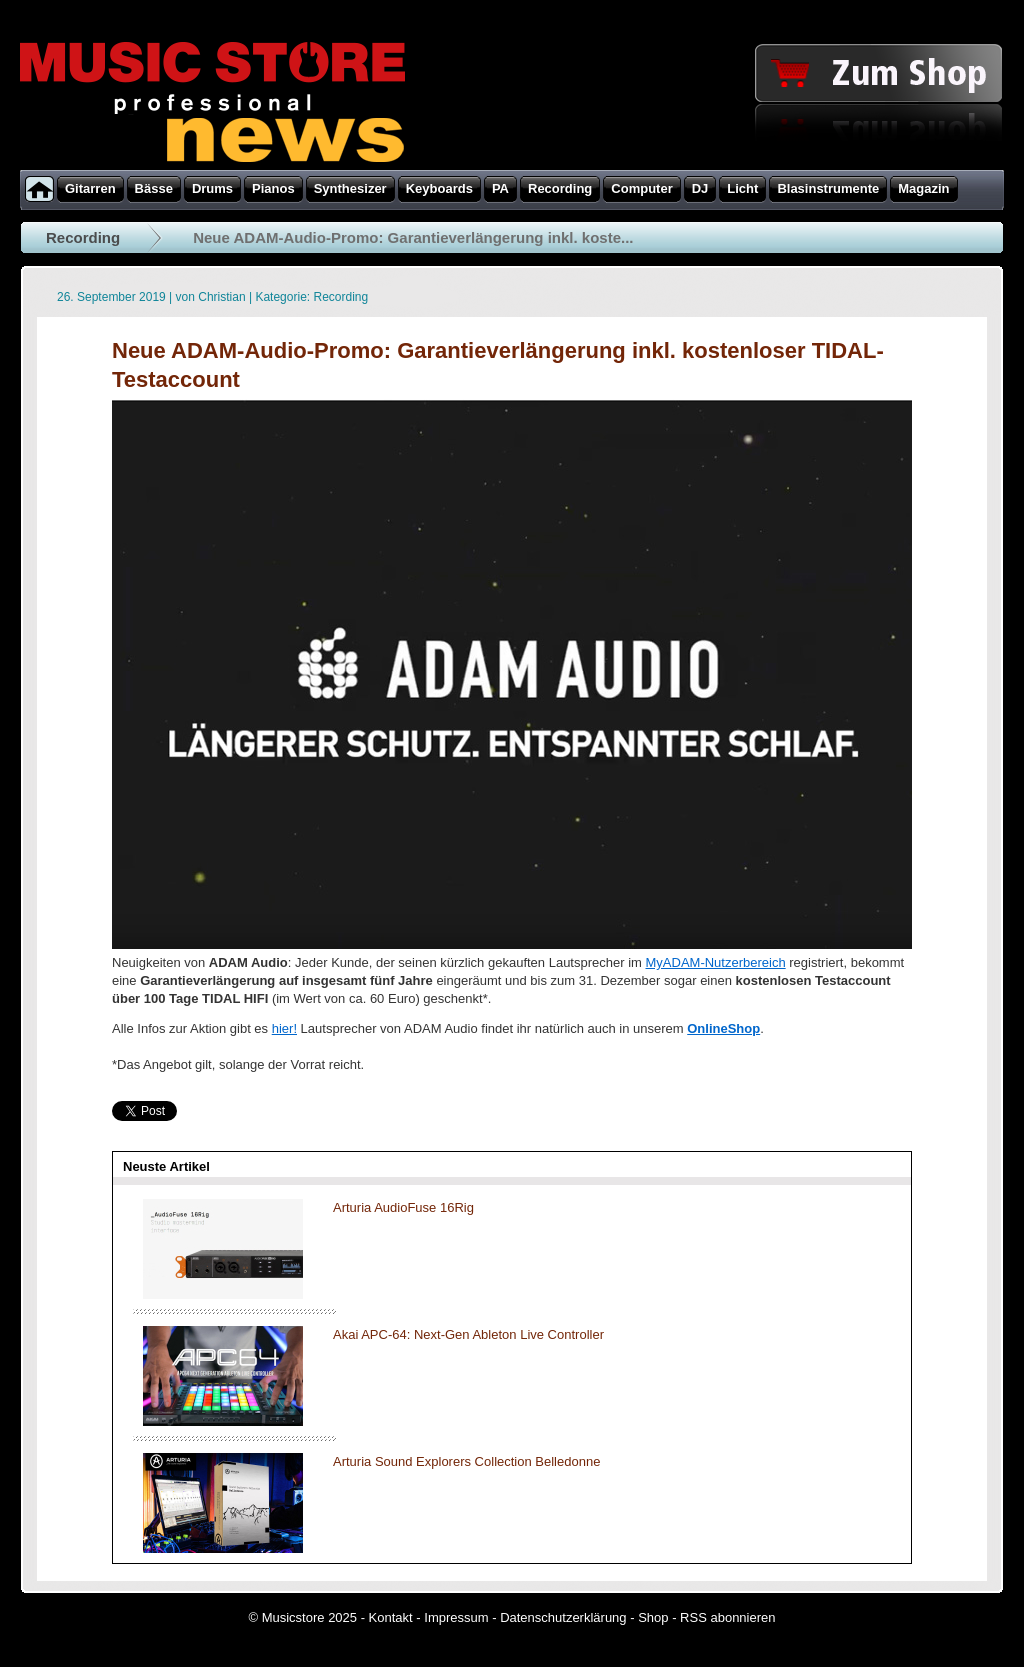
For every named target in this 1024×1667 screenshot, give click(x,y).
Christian (221, 297)
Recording (83, 237)
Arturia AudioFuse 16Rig (403, 1207)
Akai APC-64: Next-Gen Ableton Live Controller (468, 1334)
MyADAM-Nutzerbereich (716, 962)
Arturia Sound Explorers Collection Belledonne (466, 1461)
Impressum (456, 1617)
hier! (284, 1028)
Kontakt (391, 1617)
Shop (653, 1617)
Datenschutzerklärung (563, 1617)
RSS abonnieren (727, 1617)
